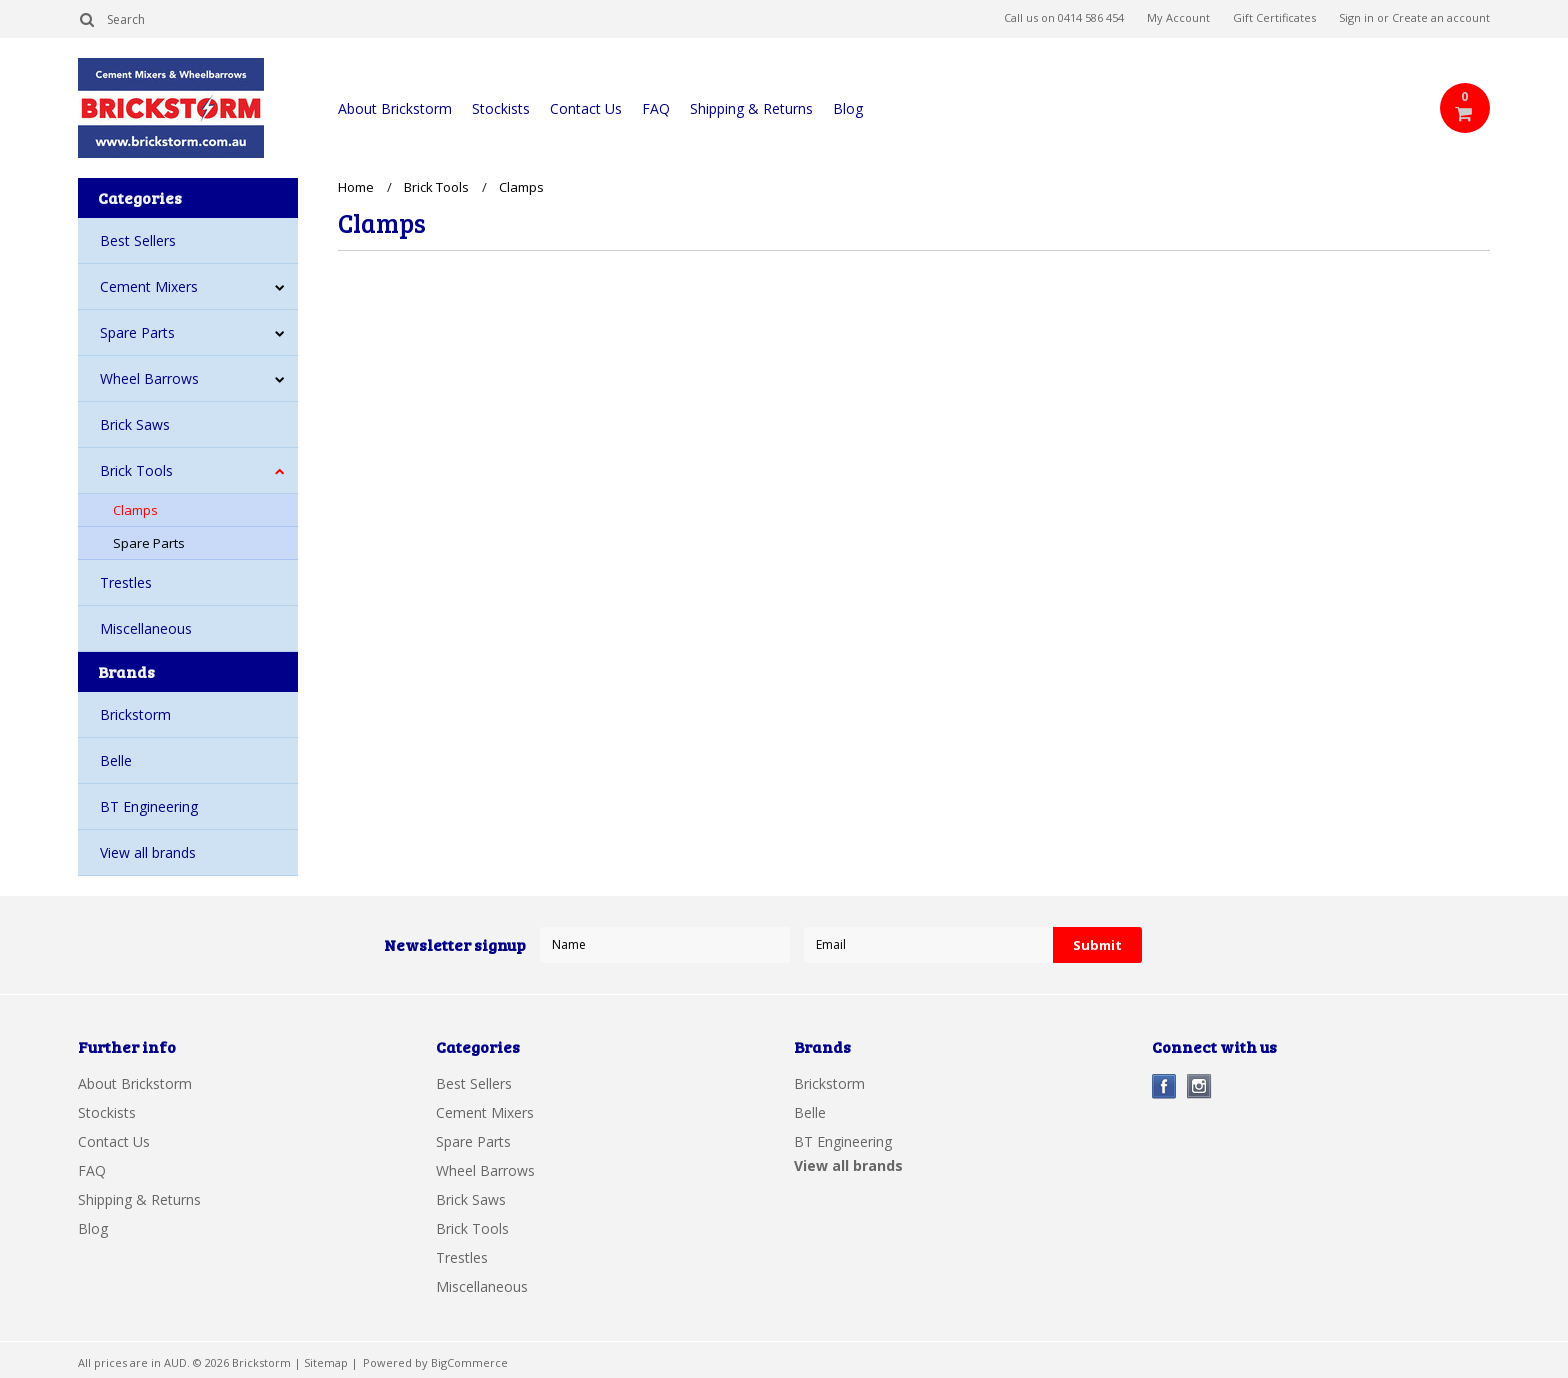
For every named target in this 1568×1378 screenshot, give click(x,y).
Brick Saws (135, 424)
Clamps (135, 510)
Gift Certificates (1274, 18)
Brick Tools (136, 470)
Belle (116, 760)
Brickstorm (135, 714)
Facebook (1164, 1086)
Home (356, 187)
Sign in (1356, 18)
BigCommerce (469, 1362)
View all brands (148, 852)
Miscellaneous (146, 628)
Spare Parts (137, 332)
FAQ (656, 108)
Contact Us (586, 108)
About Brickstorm (395, 108)
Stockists (501, 108)
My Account (1178, 18)
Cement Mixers (149, 286)
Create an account (1441, 18)
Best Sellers (138, 240)
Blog (848, 108)
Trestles (126, 582)
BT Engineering (149, 806)
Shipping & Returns (751, 108)
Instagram (1199, 1086)
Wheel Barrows (149, 378)
